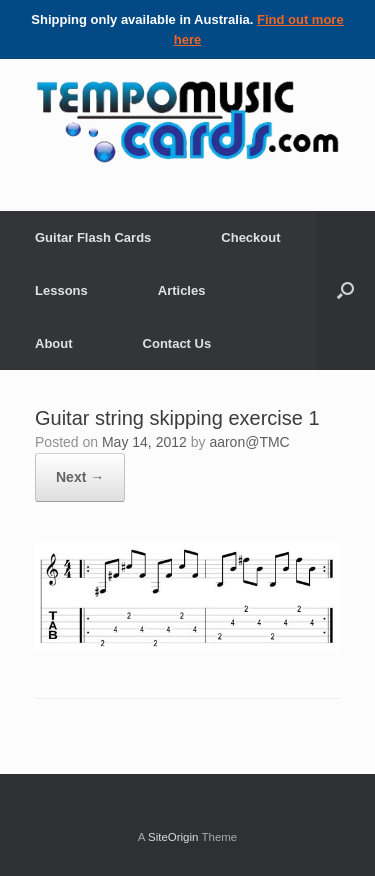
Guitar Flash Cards (93, 237)
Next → (80, 477)
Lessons (61, 290)
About (54, 343)
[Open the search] (345, 290)
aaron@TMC (249, 442)
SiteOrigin (173, 837)
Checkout (250, 237)
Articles (182, 290)
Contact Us (177, 343)
